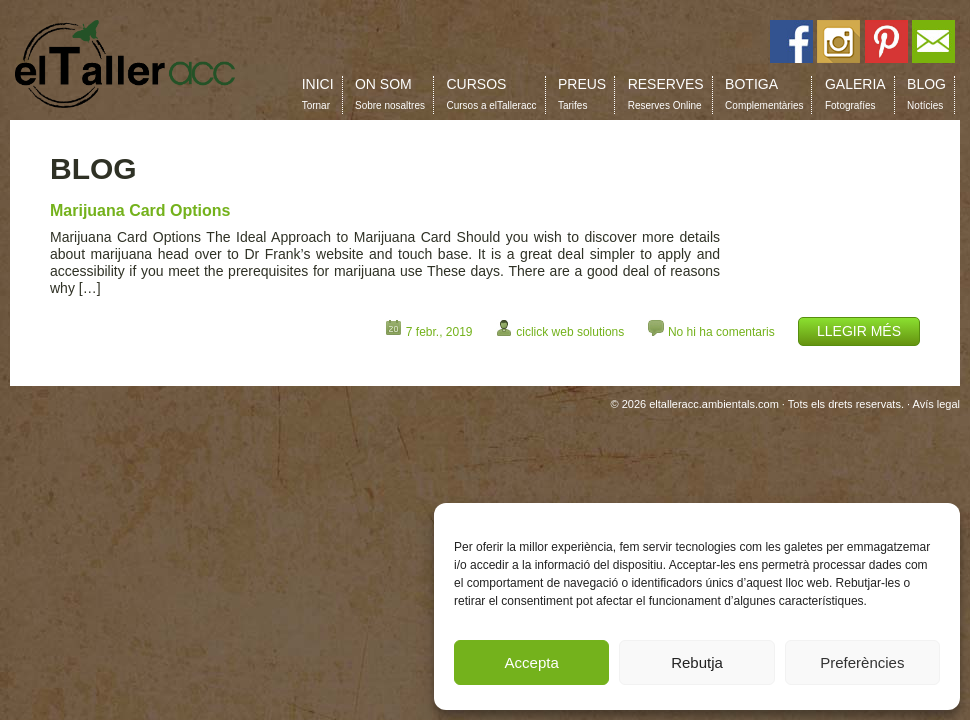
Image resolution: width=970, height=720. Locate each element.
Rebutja (697, 662)
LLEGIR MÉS (859, 331)
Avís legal (937, 404)
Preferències (862, 662)
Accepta (532, 662)
